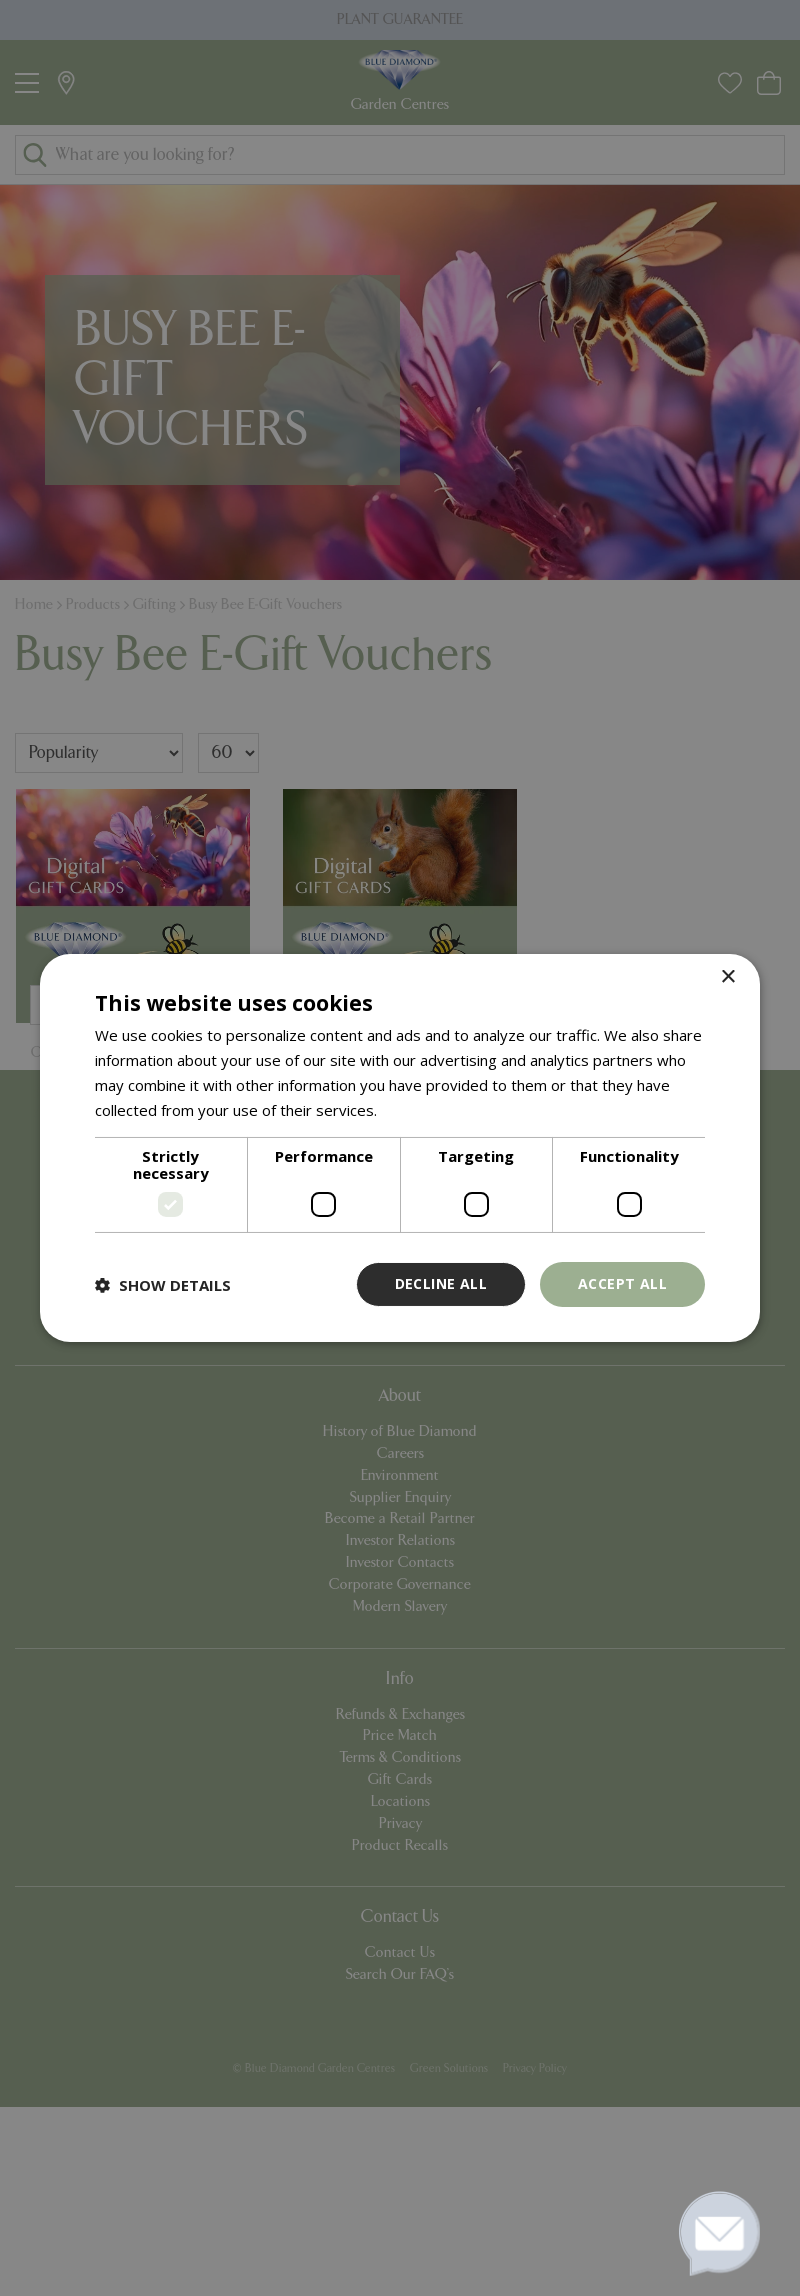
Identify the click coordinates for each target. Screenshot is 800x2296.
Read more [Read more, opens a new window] (419, 1110)
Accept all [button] (622, 1283)
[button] (163, 1285)
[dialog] (400, 1148)
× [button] (727, 977)
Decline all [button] (441, 1283)
